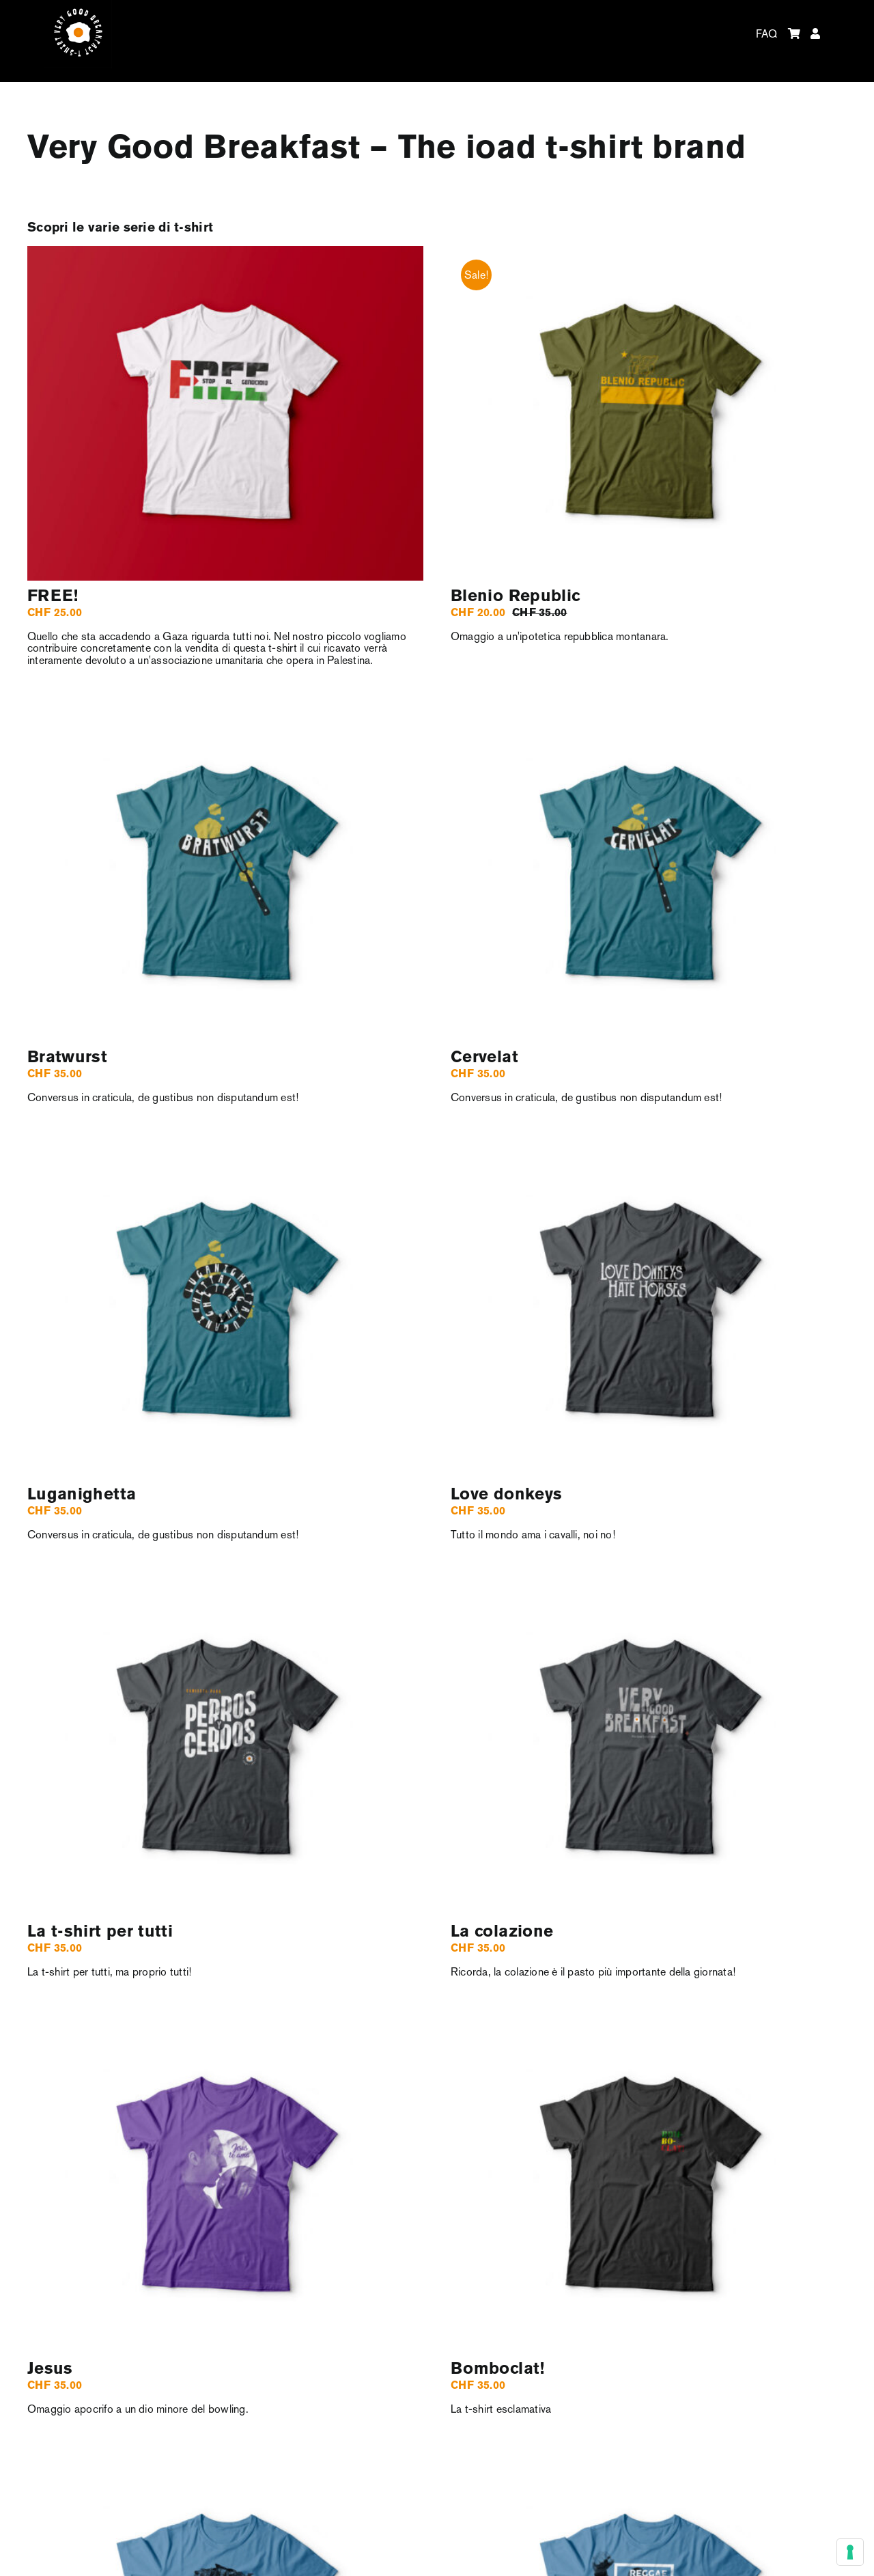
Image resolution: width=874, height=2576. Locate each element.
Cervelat (484, 1058)
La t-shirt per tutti (100, 1932)
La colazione (502, 1932)
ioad (501, 149)
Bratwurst (67, 1058)
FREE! (53, 597)
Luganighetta (81, 1495)
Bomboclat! (498, 2369)
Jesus (50, 2369)
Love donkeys (506, 1495)
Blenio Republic (515, 597)
